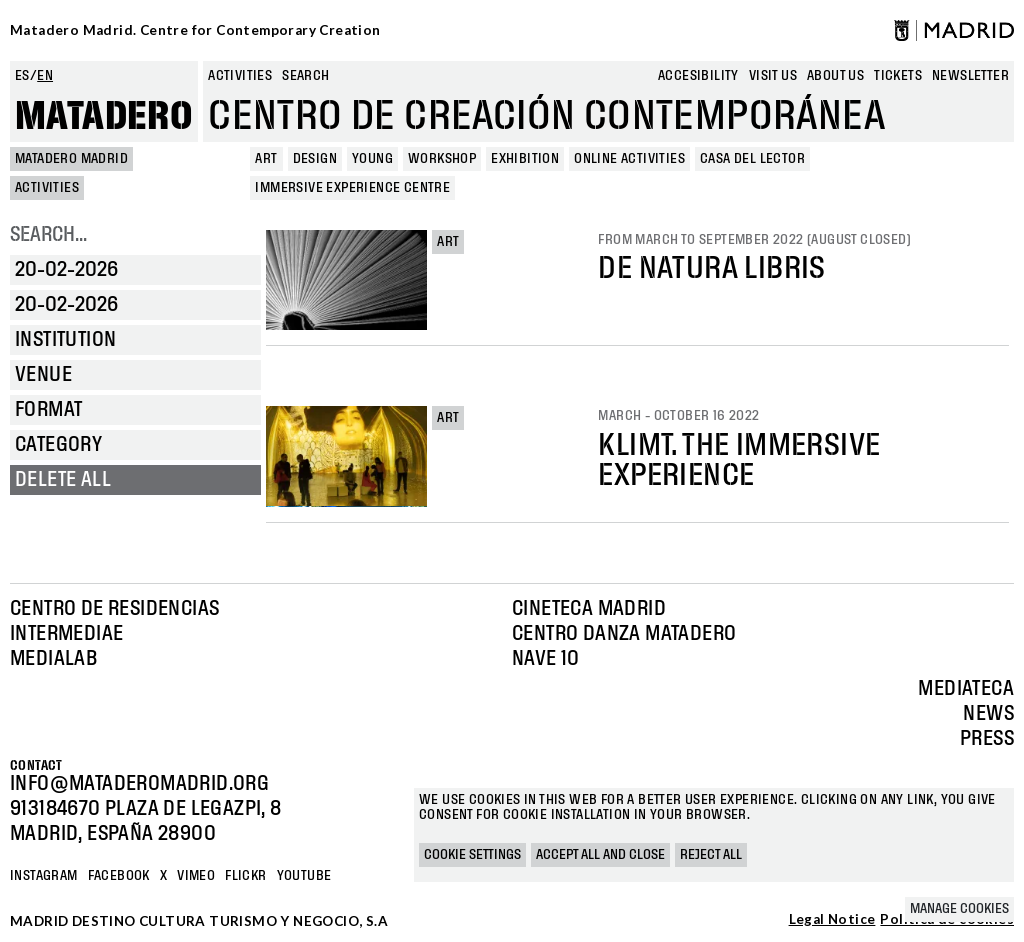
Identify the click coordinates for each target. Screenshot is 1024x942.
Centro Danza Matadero (624, 634)
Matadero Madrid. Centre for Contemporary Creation (195, 30)
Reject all (711, 855)
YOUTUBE (304, 876)
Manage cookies (959, 909)
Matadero (104, 117)
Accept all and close (600, 855)
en (45, 76)
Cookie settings (472, 855)
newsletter (970, 76)
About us (835, 76)
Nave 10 (546, 659)
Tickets (898, 76)
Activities (240, 76)
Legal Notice (832, 920)
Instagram (44, 876)
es (22, 76)
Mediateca (966, 689)
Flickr (245, 876)
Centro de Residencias (114, 609)
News (988, 714)
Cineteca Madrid (589, 609)
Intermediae (66, 634)
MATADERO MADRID (71, 159)
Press (987, 739)
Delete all (63, 480)
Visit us (773, 76)
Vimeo (196, 876)
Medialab (53, 659)
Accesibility (698, 76)
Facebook (119, 876)
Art (448, 242)
